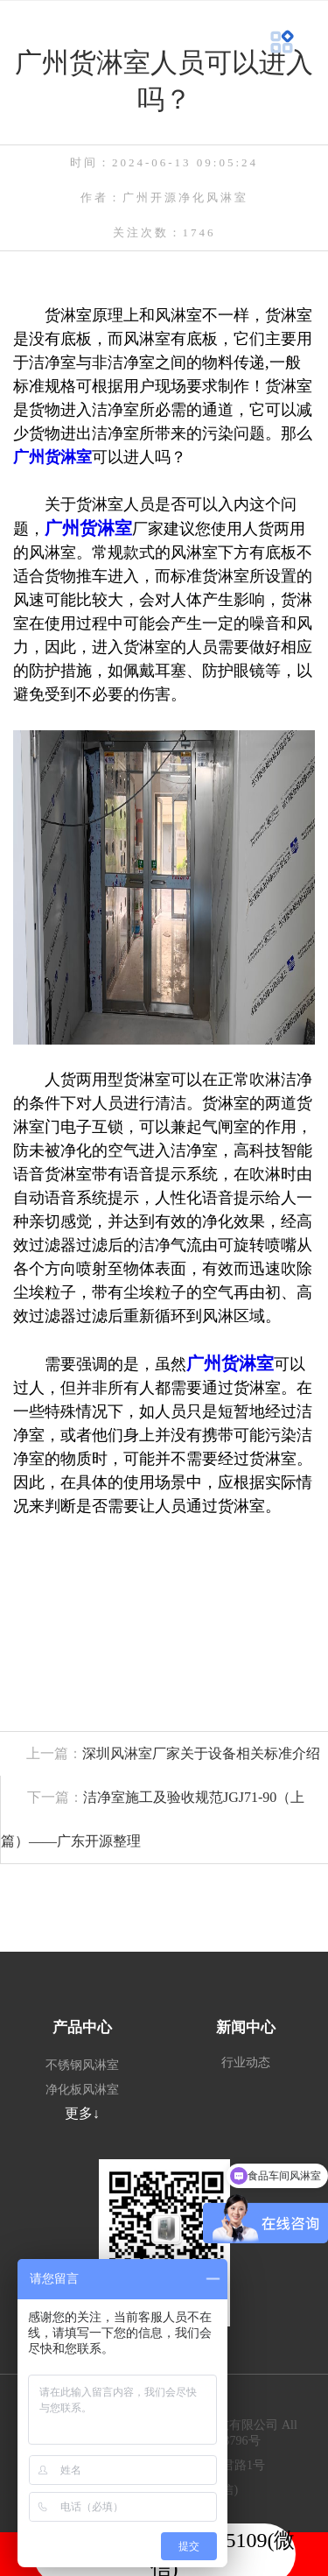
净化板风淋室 (82, 2089)
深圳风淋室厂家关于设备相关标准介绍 (160, 1753)
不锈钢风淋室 (82, 2065)
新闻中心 (246, 2027)
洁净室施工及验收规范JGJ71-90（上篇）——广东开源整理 (152, 1819)
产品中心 (82, 2027)
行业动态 (245, 2062)
